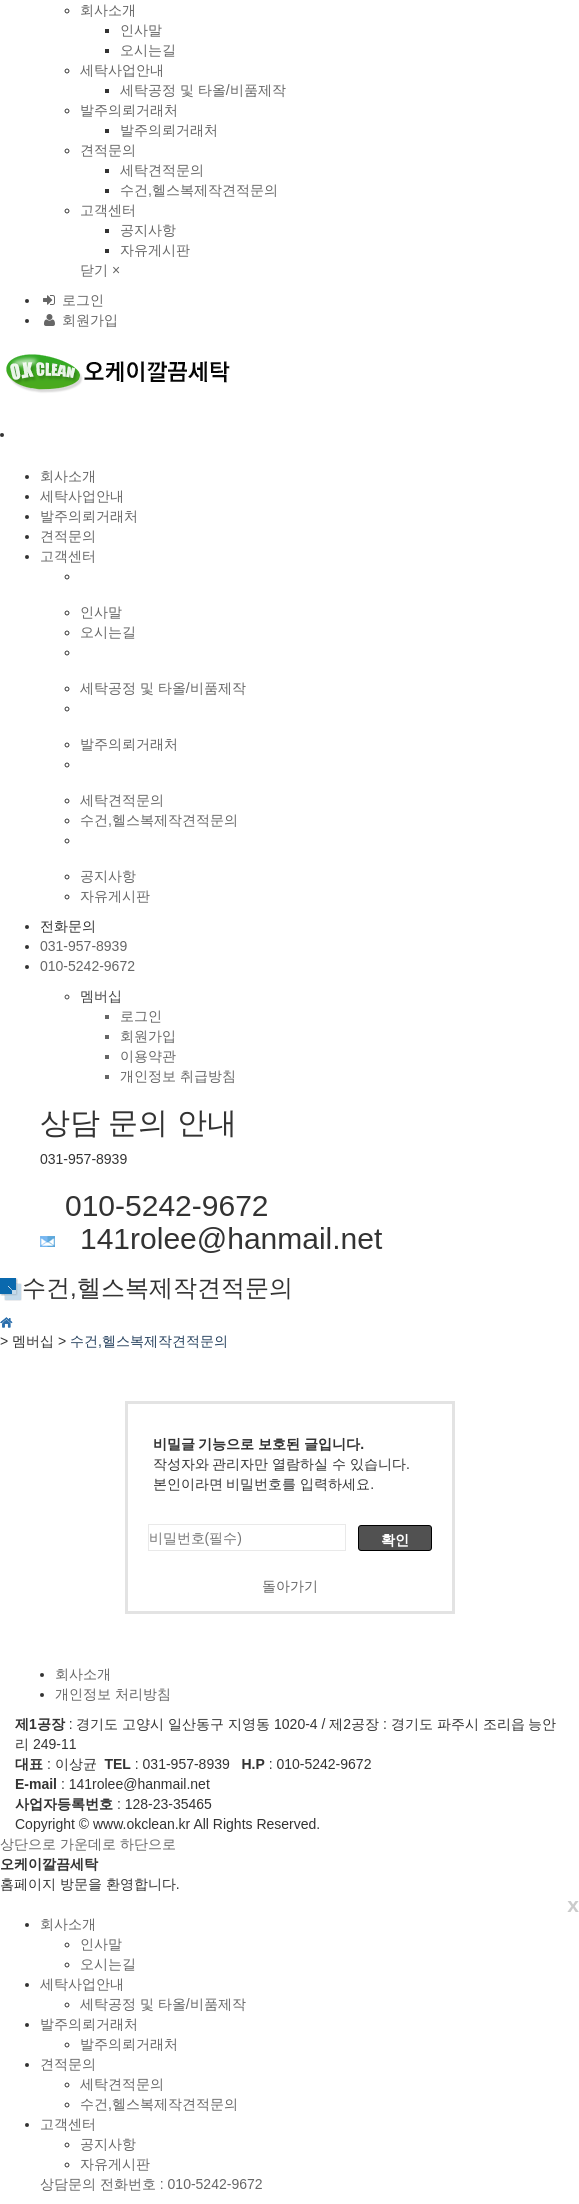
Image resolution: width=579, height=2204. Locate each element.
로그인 (72, 300)
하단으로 (148, 1844)
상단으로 (28, 1844)
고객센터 (108, 210)
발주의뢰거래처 (129, 110)
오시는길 (148, 50)
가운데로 (88, 1844)
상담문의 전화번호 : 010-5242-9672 (151, 2184)
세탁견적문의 (162, 170)
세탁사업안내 (122, 70)
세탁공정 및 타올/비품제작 (203, 90)
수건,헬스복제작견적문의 (199, 190)
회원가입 (79, 320)
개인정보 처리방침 (113, 1694)
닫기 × (100, 270)
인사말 (141, 30)
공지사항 (148, 230)
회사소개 (108, 10)
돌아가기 (290, 1586)
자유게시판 (155, 250)
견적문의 (108, 150)
